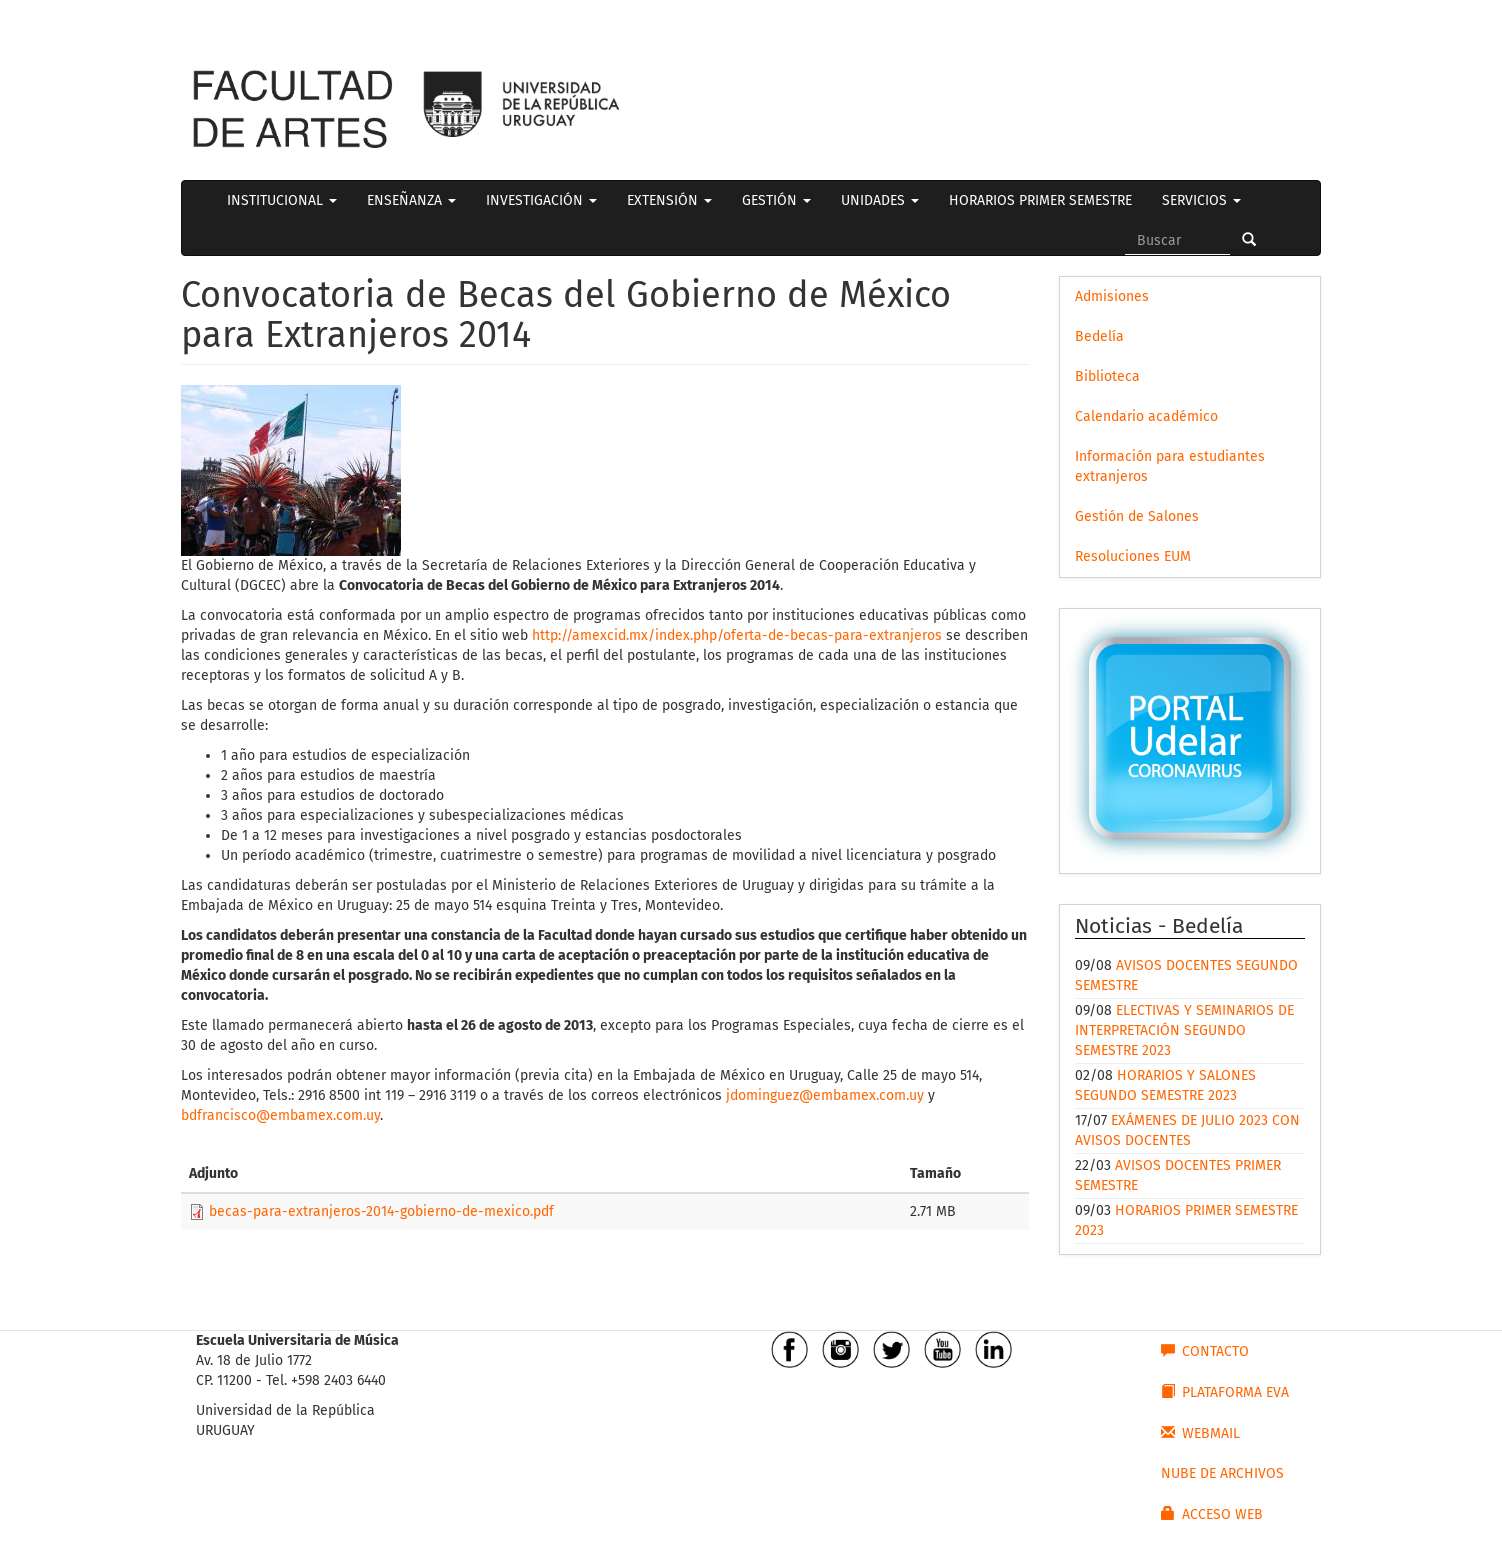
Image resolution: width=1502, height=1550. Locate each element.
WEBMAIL (1200, 1433)
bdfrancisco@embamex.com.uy (280, 1115)
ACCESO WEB (1212, 1514)
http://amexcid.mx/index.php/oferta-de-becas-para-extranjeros (737, 635)
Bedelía (1099, 336)
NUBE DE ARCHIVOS (1222, 1473)
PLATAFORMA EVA (1225, 1392)
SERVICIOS (1201, 200)
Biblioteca (1107, 376)
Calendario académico (1146, 416)
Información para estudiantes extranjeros (1170, 466)
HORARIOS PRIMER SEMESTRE (1040, 200)
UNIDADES (880, 200)
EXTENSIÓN (669, 200)
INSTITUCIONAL (282, 200)
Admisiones (1112, 296)
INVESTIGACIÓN (541, 200)
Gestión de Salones (1137, 516)
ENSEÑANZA (411, 200)
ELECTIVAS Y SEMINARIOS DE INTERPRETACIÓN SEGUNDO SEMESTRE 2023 (1184, 1030)
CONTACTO (1205, 1351)
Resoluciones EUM (1133, 556)
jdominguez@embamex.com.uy (825, 1095)
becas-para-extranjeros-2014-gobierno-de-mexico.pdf (381, 1211)
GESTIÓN (776, 200)
